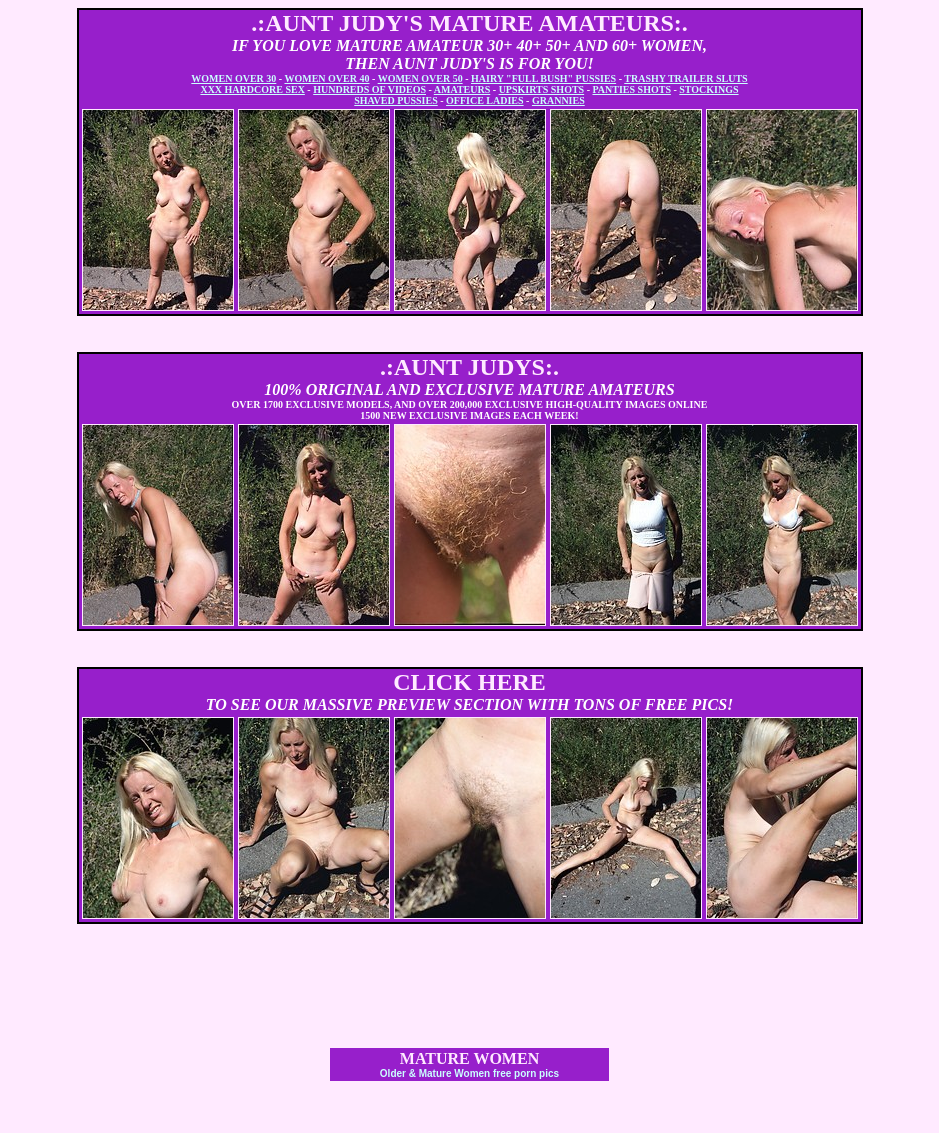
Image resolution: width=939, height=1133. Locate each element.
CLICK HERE (469, 682)
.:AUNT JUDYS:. (469, 367)
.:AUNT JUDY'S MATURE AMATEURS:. (469, 23)
